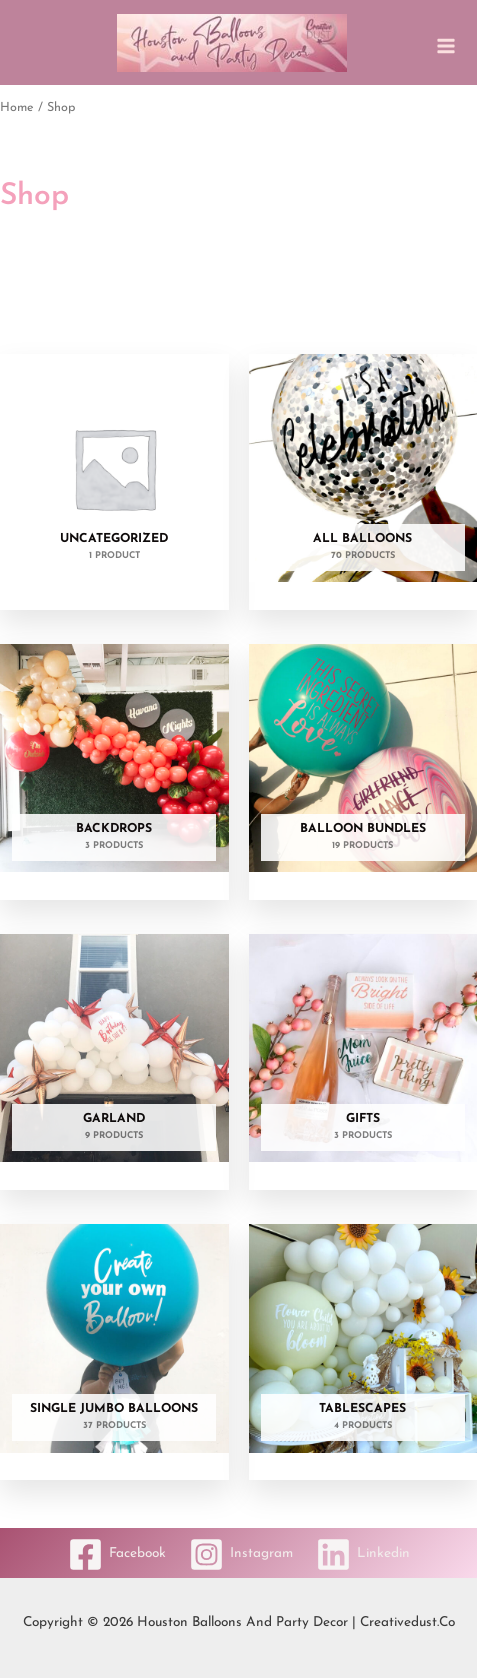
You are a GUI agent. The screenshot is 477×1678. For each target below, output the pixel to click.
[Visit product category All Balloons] (363, 473)
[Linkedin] (363, 1554)
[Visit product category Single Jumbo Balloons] (114, 1343)
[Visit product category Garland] (114, 1053)
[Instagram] (241, 1554)
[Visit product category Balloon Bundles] (363, 763)
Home (17, 108)
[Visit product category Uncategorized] (114, 473)
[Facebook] (117, 1554)
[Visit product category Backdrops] (114, 763)
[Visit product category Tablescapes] (363, 1343)
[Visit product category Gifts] (363, 1053)
